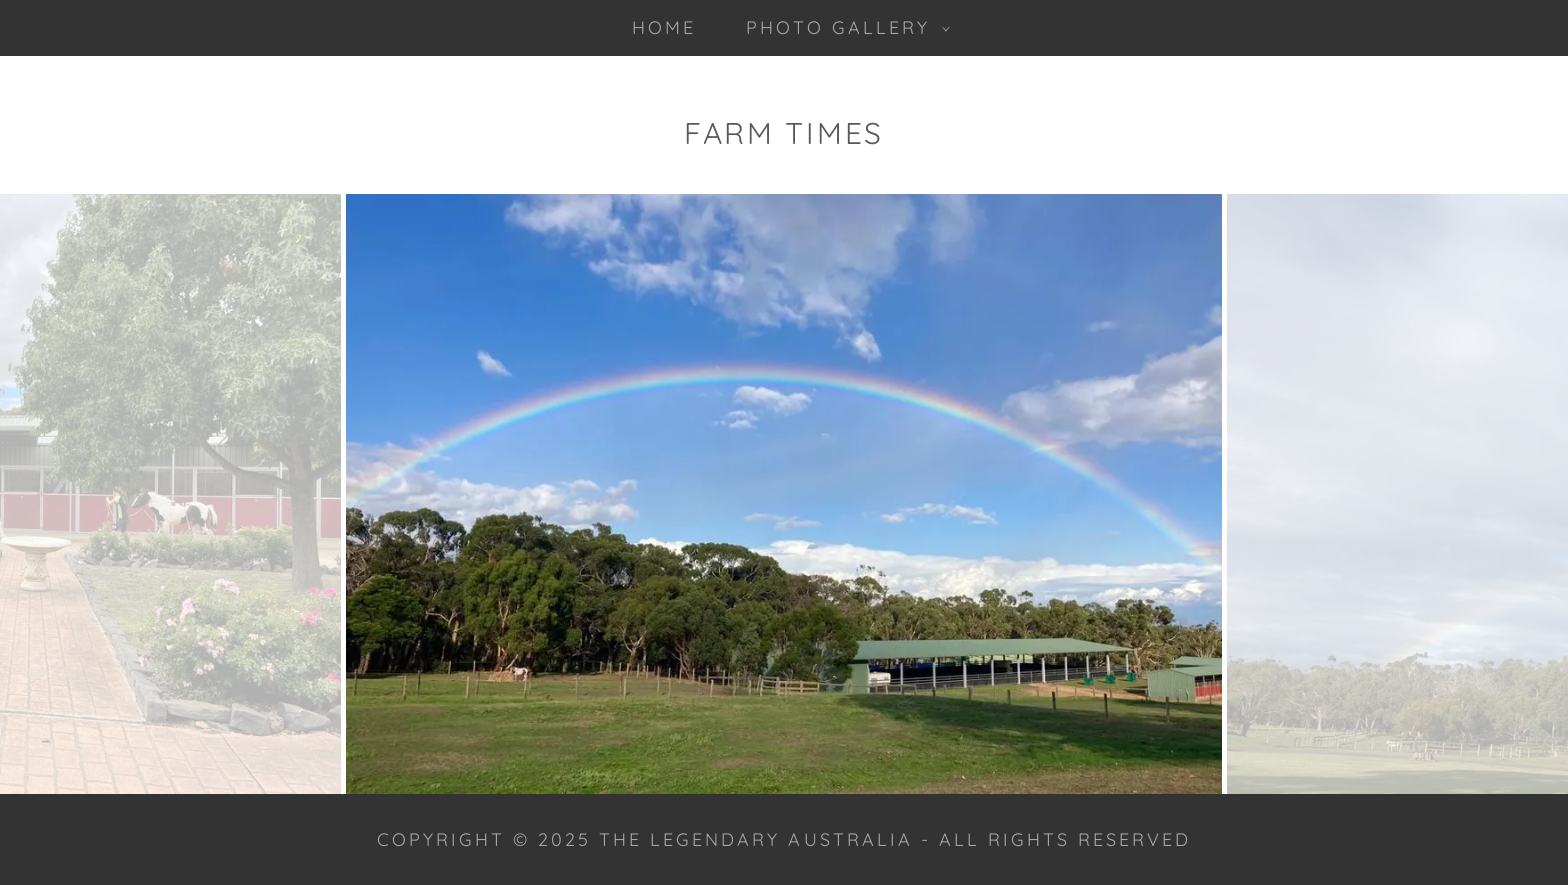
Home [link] (664, 27)
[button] (841, 28)
